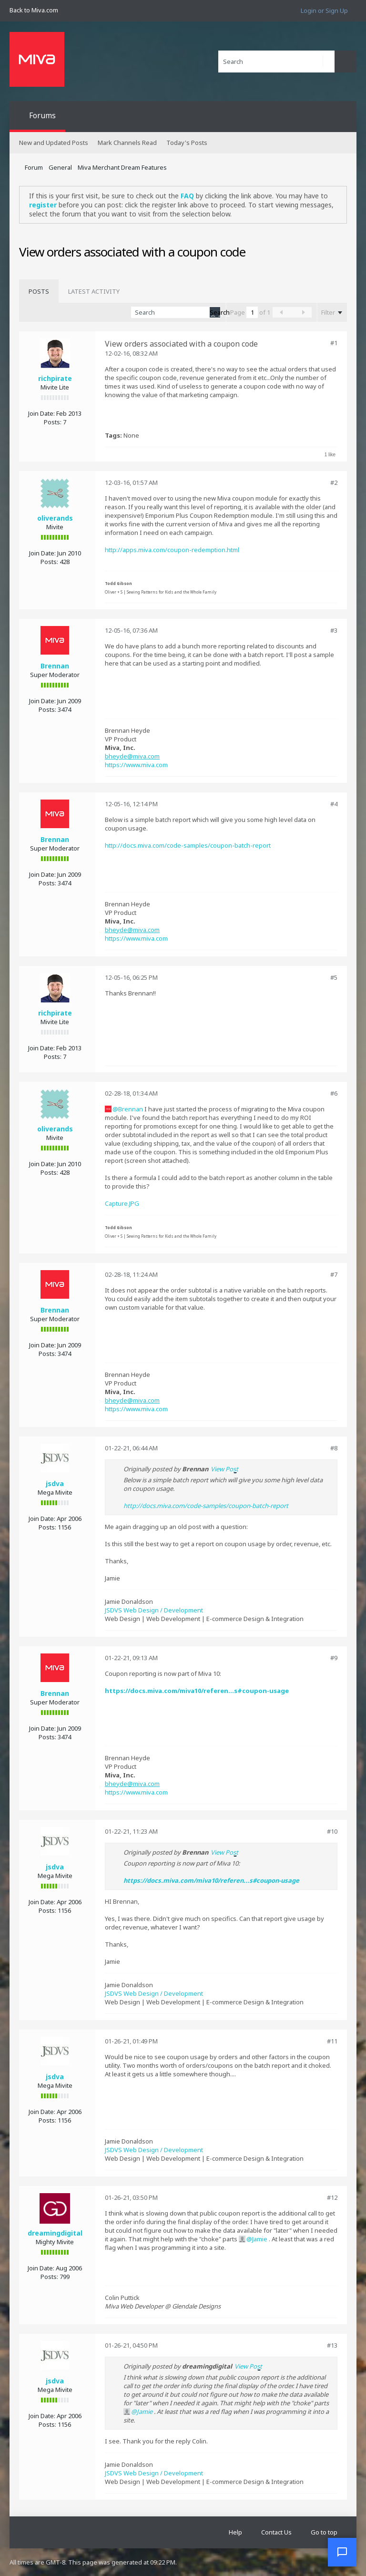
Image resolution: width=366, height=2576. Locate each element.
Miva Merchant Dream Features (122, 167)
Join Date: (41, 413)
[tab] (39, 291)
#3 (333, 630)
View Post (224, 1469)
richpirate (55, 378)
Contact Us (276, 2532)
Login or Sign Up (324, 10)
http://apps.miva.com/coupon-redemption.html (172, 549)
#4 (333, 804)
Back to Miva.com (34, 10)
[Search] (276, 61)
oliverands (55, 518)
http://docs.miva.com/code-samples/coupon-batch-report (188, 845)
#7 (333, 1274)
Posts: (52, 422)
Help (235, 2532)
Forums (42, 115)
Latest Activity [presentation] (94, 291)
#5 (333, 977)
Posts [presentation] (39, 291)
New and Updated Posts (53, 142)
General (60, 167)
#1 (333, 343)
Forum (34, 167)
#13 (332, 2345)
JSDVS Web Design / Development (154, 1610)
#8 (333, 1448)
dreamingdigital (55, 2232)
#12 (332, 2197)
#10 (332, 1831)
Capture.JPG (122, 1203)
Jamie (259, 2239)
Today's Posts (186, 142)
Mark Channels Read (127, 142)
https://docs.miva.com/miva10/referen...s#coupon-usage (197, 1690)
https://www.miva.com (136, 764)
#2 (333, 482)
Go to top (324, 2532)
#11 (332, 2041)
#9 (333, 1657)
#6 (333, 1093)
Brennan (55, 665)
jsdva (55, 1483)
